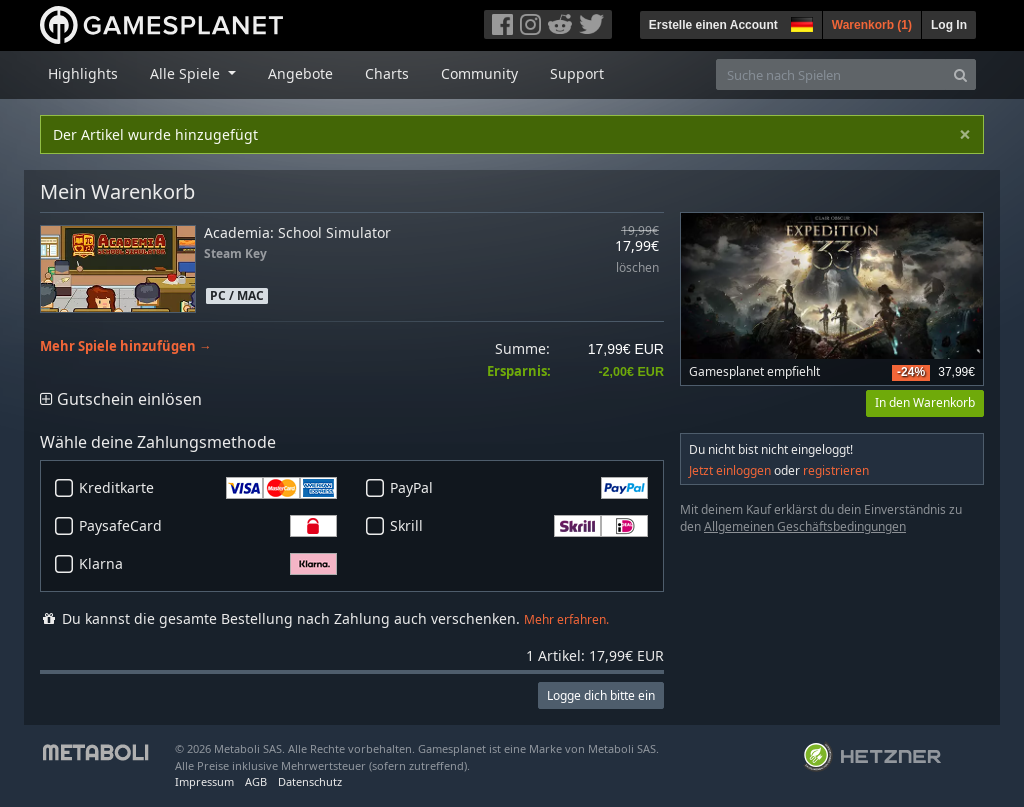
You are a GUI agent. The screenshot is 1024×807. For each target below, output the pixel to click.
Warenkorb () (872, 25)
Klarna (208, 564)
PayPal (519, 488)
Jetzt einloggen (730, 470)
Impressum (204, 781)
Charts (387, 73)
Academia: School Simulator (297, 232)
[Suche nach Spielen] (831, 74)
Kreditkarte (208, 488)
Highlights (83, 73)
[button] (800, 22)
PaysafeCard (208, 526)
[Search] (960, 74)
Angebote (300, 73)
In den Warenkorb (925, 402)
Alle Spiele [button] (187, 73)
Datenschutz (310, 781)
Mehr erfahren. (566, 619)
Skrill (519, 526)
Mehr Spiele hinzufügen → (126, 346)
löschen (637, 268)
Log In (949, 25)
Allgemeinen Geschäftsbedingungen (805, 526)
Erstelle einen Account (713, 25)
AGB (256, 781)
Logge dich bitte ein (601, 695)
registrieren (836, 470)
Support (577, 73)
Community (479, 73)
